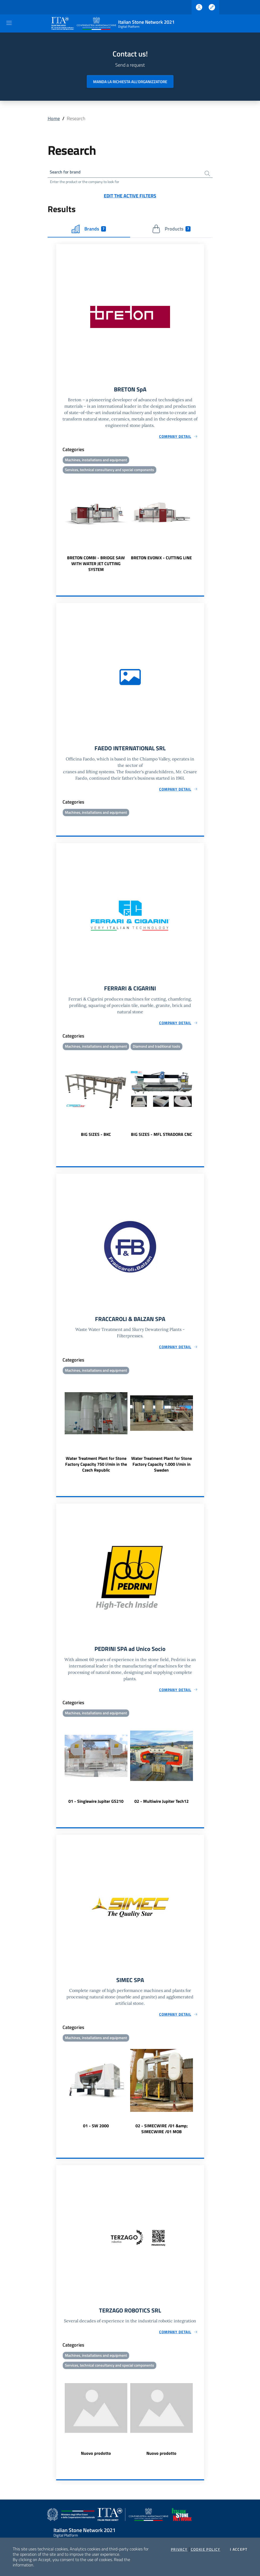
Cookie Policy (205, 2549)
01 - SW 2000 (96, 2132)
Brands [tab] (89, 230)
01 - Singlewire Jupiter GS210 (95, 1807)
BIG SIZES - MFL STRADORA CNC (161, 1138)
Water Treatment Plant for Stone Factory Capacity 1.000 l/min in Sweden (161, 1469)
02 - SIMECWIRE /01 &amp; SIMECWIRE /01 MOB (161, 2135)
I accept (238, 2549)
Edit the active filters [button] (130, 196)
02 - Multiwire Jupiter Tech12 (161, 1807)
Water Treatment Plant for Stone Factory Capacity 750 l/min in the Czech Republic (96, 1469)
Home (54, 118)
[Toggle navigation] (9, 23)
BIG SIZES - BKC (96, 1138)
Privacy (179, 2549)
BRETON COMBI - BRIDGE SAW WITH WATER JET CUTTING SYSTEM (96, 566)
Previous (58, 526)
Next (201, 526)
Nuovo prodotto (96, 2461)
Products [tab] (171, 230)
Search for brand (67, 172)
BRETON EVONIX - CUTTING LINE (161, 560)
